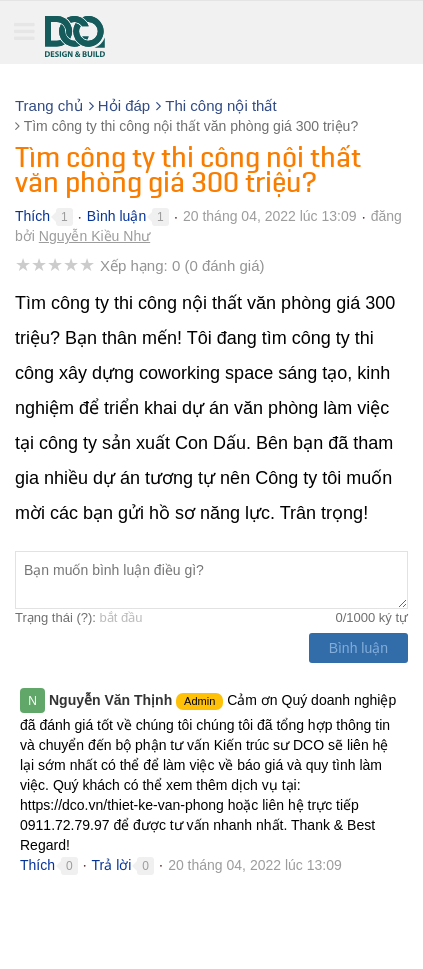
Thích (32, 216)
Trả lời (112, 865)
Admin (199, 701)
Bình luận (116, 216)
